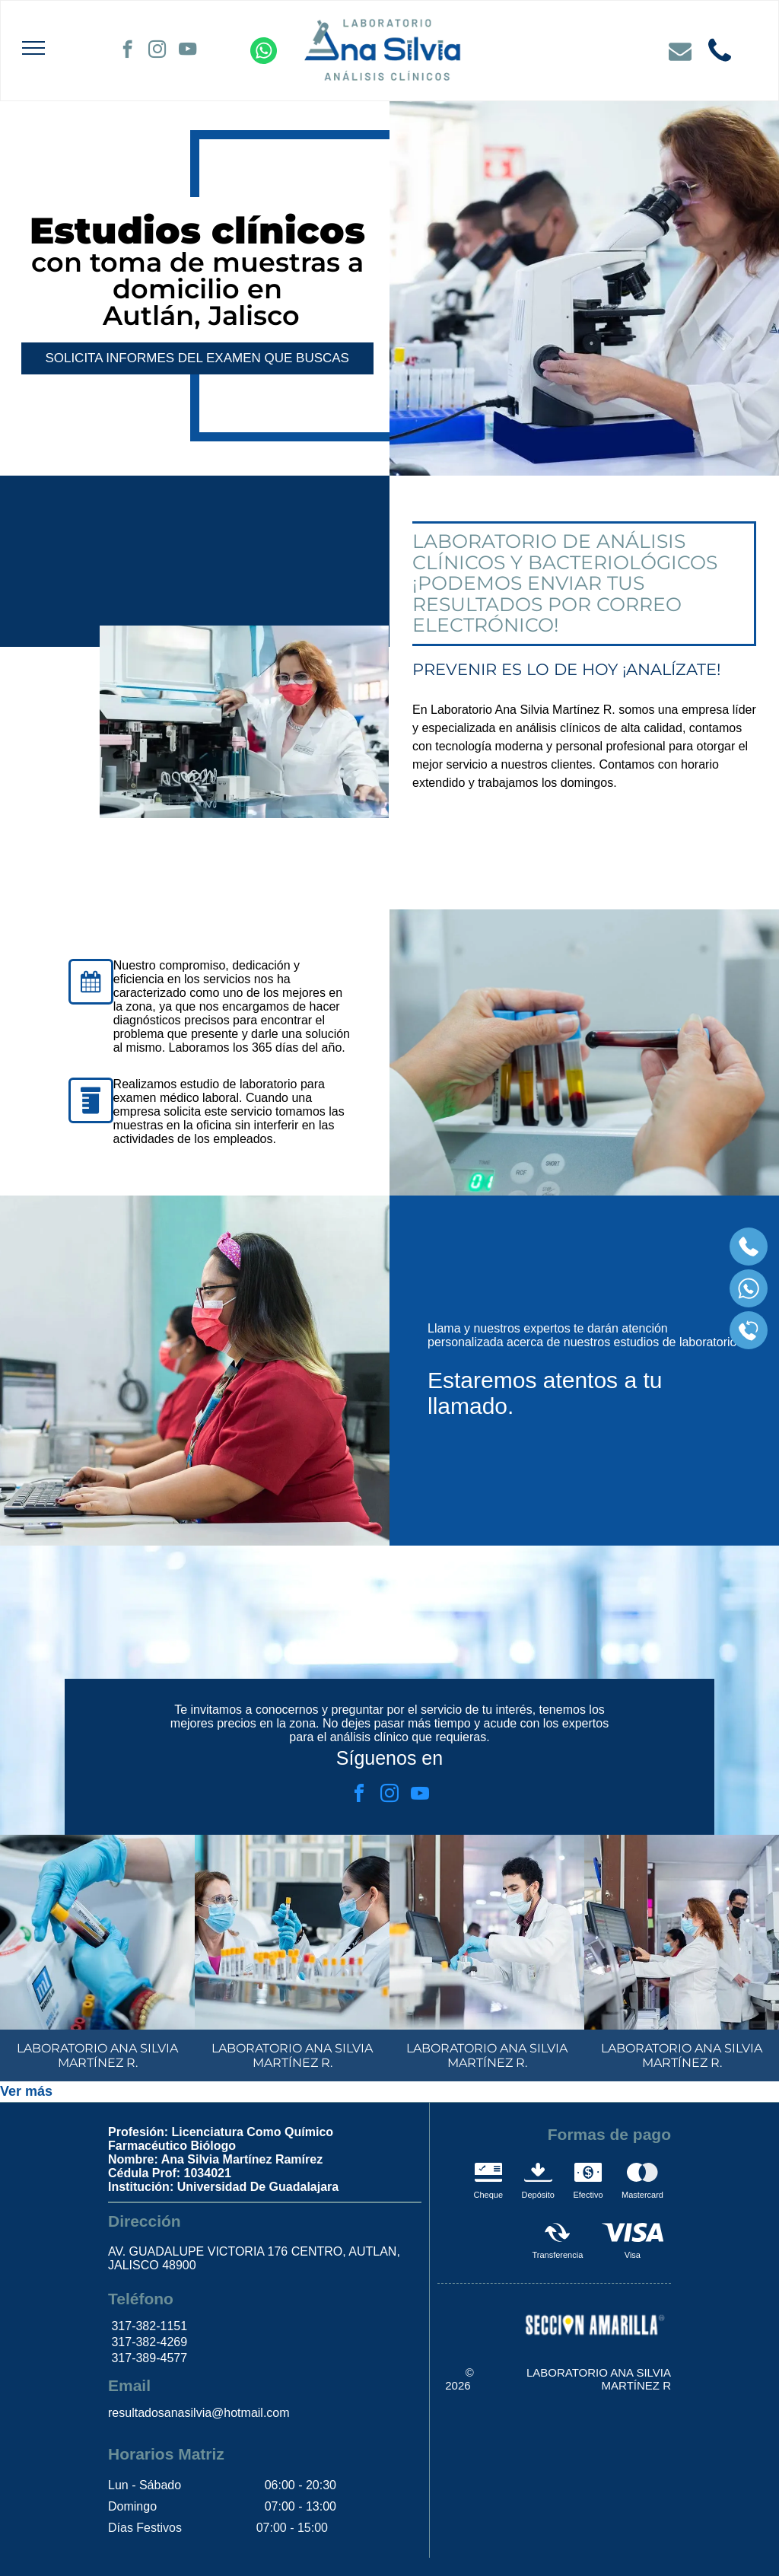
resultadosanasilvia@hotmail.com (199, 2412)
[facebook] (127, 51)
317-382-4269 (147, 2342)
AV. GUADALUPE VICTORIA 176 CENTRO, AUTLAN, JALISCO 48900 (254, 2258)
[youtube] (187, 51)
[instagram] (157, 51)
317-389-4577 (147, 2358)
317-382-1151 (147, 2326)
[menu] (33, 48)
